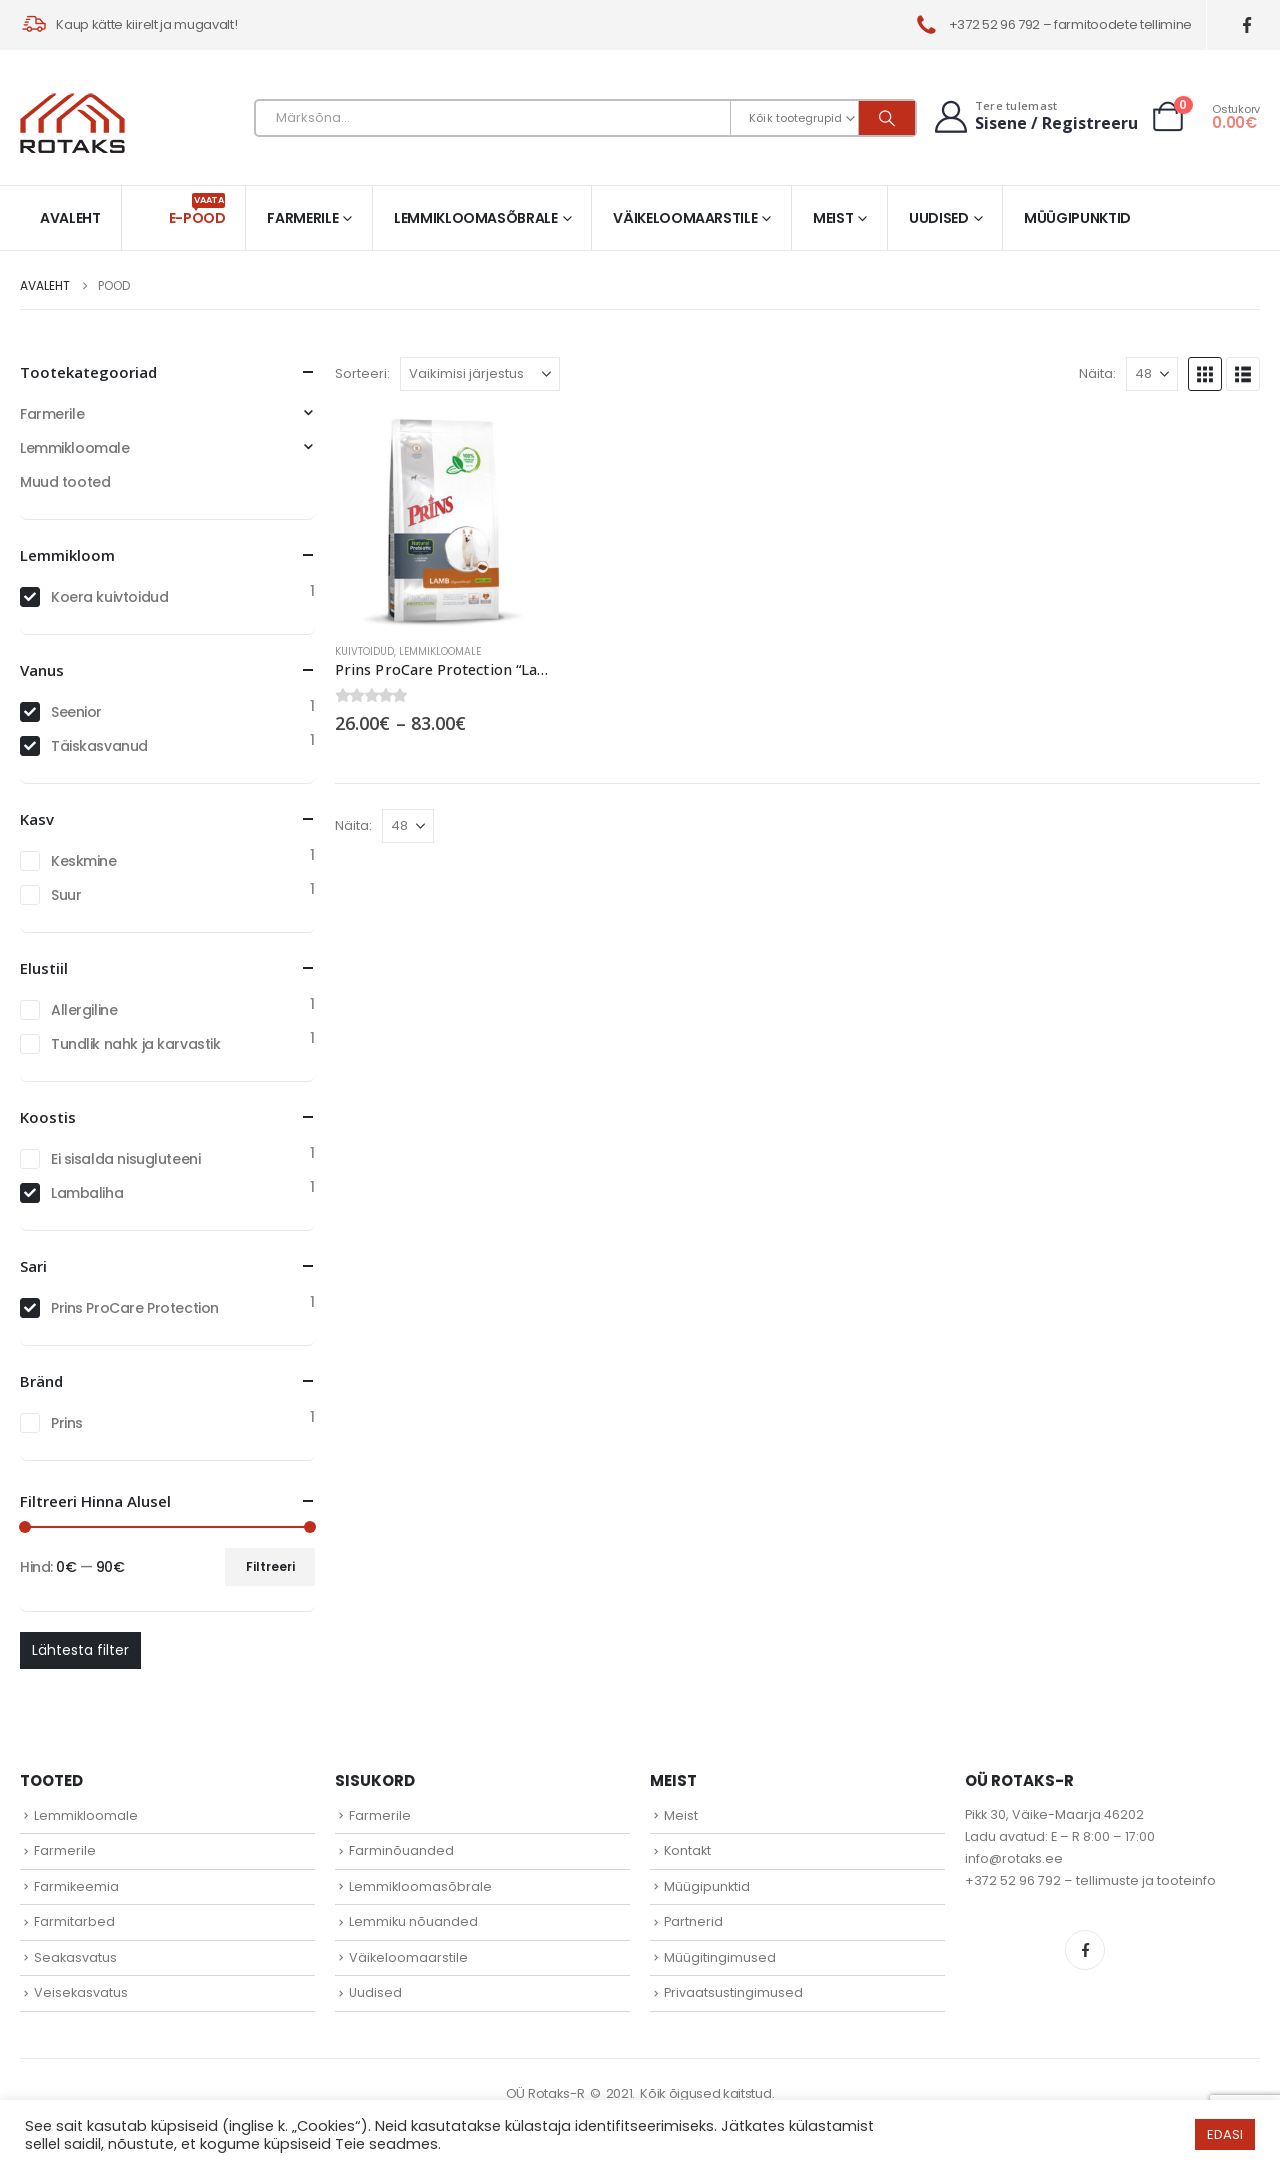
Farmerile (302, 218)
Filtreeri (270, 1566)
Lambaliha (87, 1193)
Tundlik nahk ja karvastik (136, 1044)
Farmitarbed (74, 1921)
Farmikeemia (76, 1886)
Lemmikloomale (440, 651)
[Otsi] (887, 118)
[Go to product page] (443, 519)
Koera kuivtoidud (109, 597)
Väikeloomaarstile (685, 218)
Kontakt (687, 1850)
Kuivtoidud (364, 651)
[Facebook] (1247, 25)
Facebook (1085, 1950)
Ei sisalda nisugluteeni (125, 1159)
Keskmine (84, 861)
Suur (66, 895)
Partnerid (693, 1921)
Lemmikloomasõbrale (476, 218)
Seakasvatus (75, 1957)
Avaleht (70, 218)
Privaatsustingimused (733, 1992)
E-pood (197, 210)
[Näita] (1152, 374)
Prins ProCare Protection (135, 1308)
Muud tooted (65, 482)
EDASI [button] (1225, 2134)
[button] (1205, 374)
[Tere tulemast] (1034, 116)
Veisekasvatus (81, 1992)
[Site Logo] (72, 123)
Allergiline (84, 1010)
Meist (833, 218)
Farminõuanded (401, 1850)
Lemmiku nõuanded (413, 1921)
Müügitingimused (720, 1957)
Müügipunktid (1077, 218)
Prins (67, 1423)
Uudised (939, 218)
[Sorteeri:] (480, 374)
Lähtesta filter (80, 1650)
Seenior (76, 712)
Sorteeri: (362, 373)
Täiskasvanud (99, 746)
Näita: (1097, 373)
